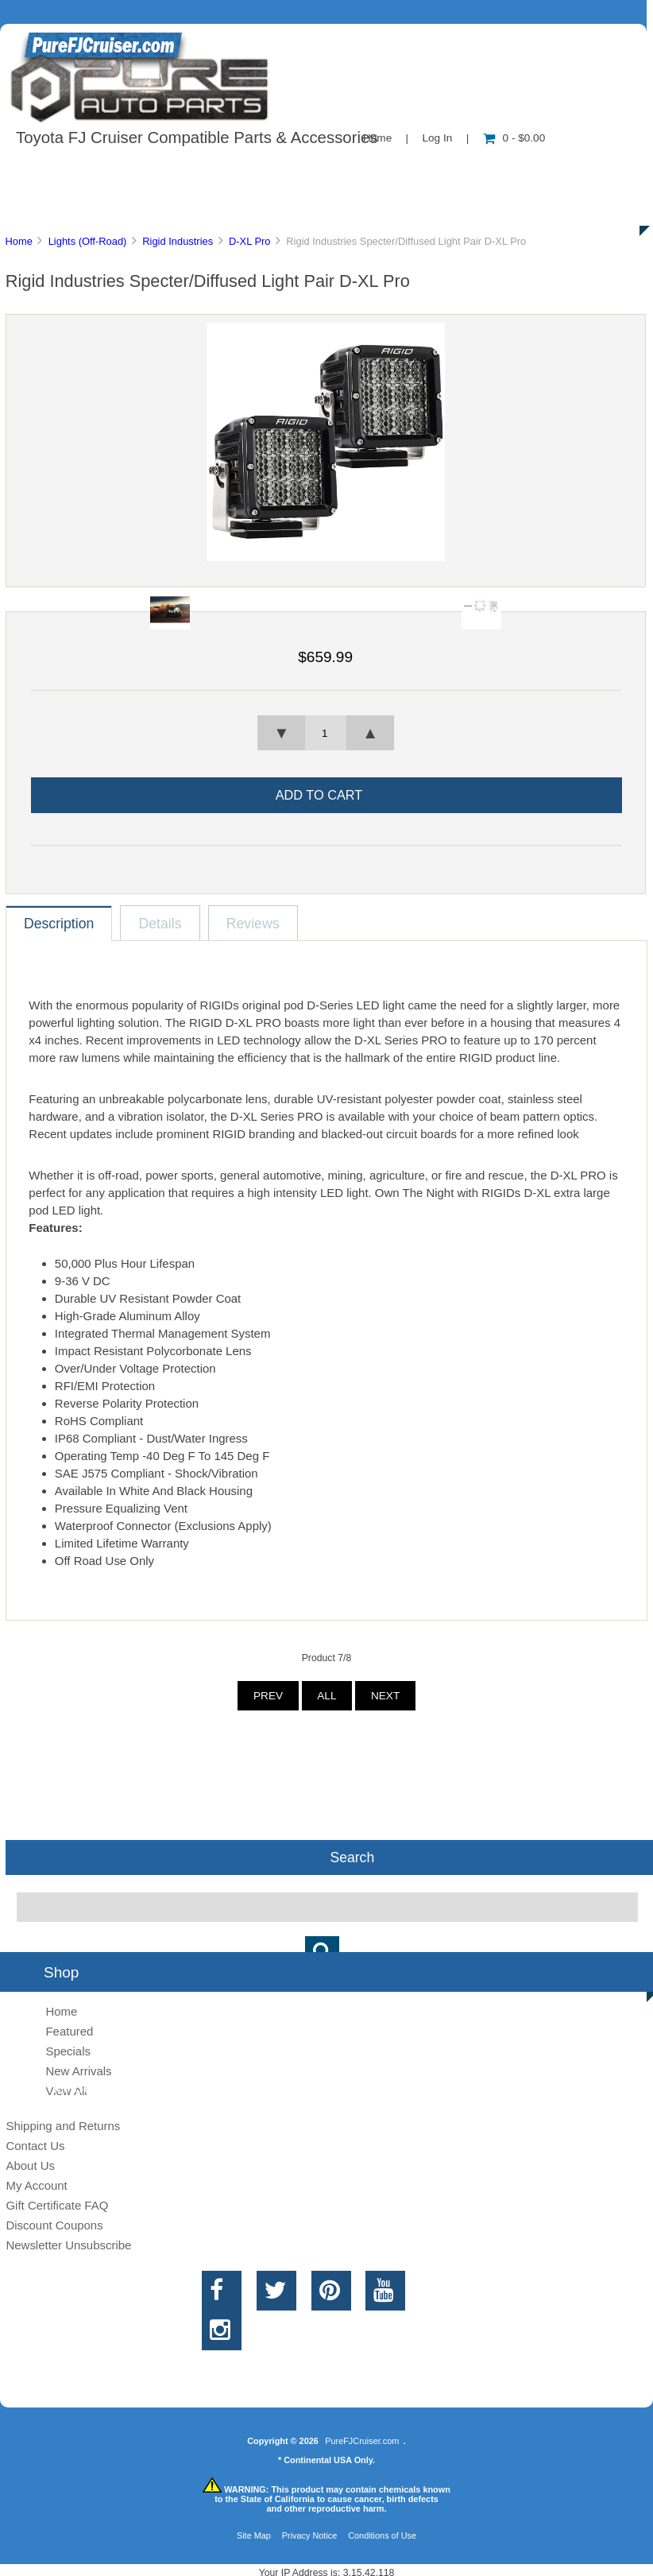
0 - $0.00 (514, 138)
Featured (69, 2031)
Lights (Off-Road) (87, 241)
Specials (68, 2051)
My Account (36, 2185)
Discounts (154, 207)
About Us (159, 170)
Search (352, 1857)
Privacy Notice (310, 2535)
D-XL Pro (250, 241)
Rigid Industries (177, 241)
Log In (437, 138)
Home (18, 241)
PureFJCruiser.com (362, 2441)
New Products (530, 170)
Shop (60, 170)
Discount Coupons (54, 2225)
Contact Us (399, 170)
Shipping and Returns (63, 2125)
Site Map (254, 2535)
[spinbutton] (325, 732)
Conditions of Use (382, 2535)
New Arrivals (78, 2071)
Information (276, 170)
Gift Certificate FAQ (57, 2205)
